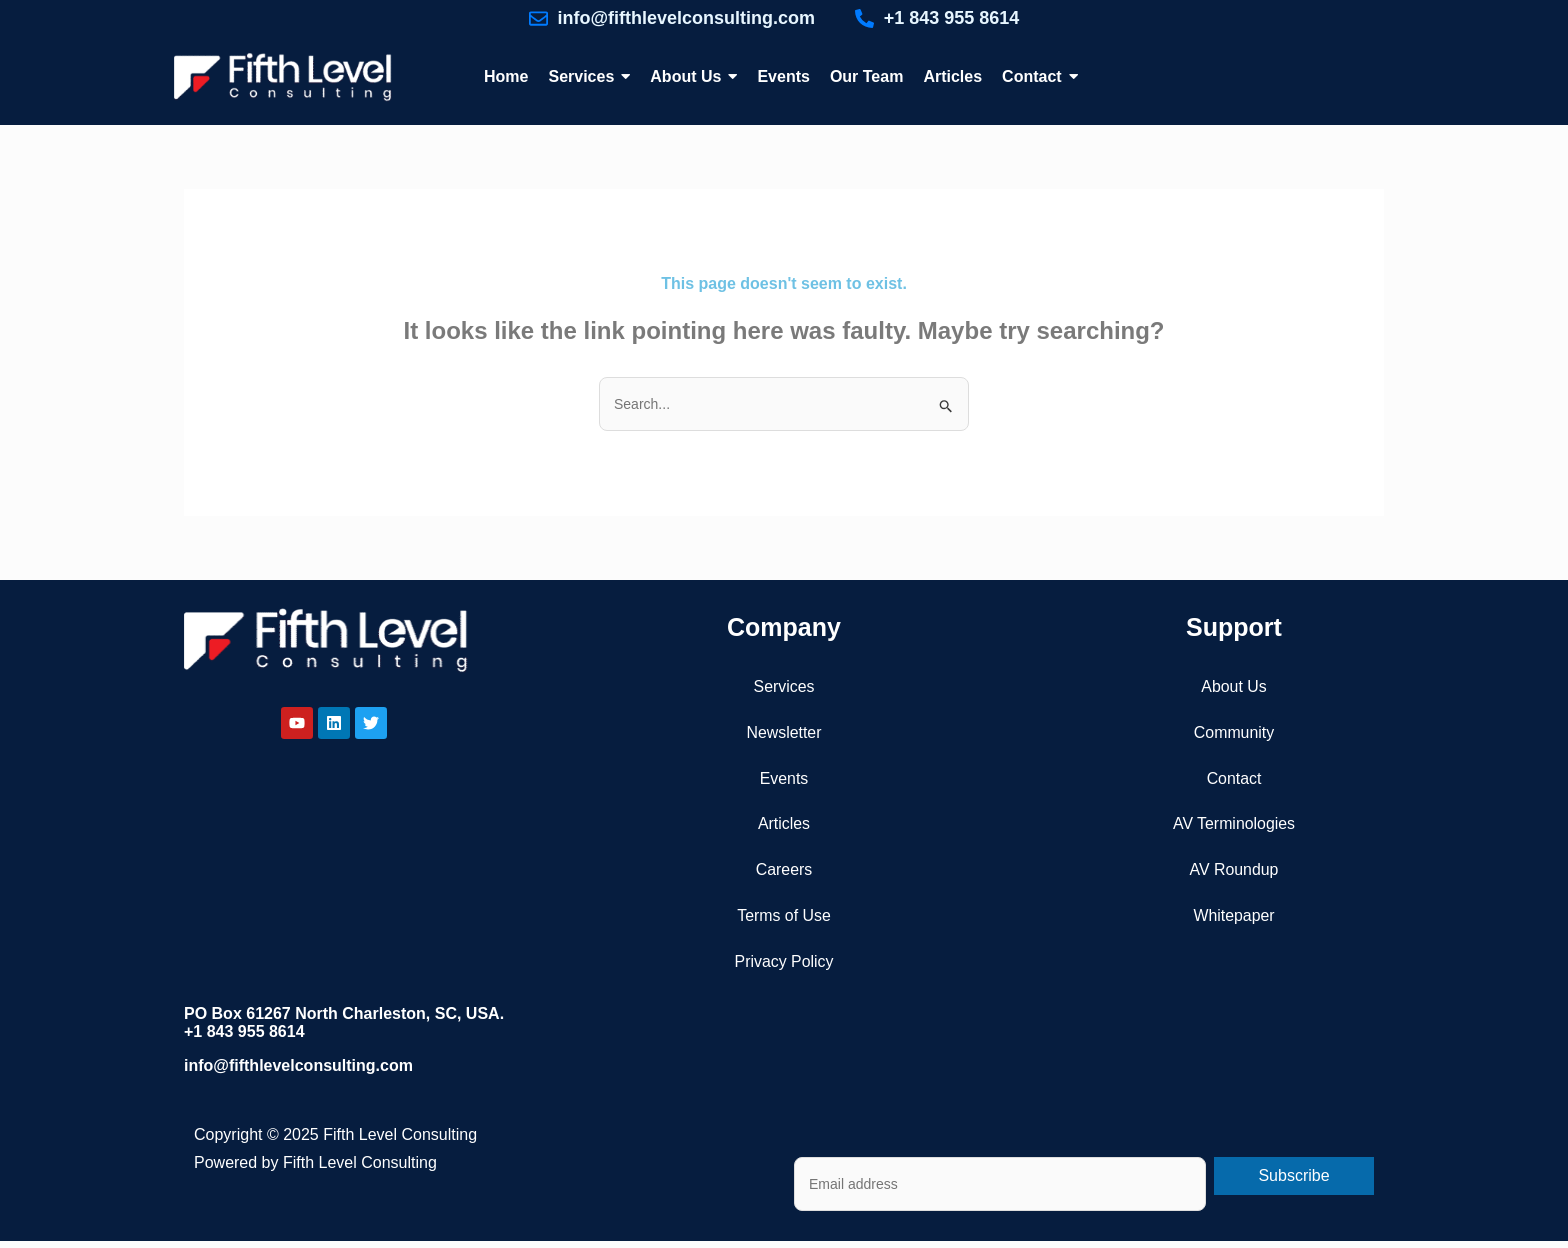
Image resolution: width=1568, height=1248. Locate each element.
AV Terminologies (1233, 824)
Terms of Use (784, 916)
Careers (784, 870)
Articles (784, 824)
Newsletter (784, 732)
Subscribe (1293, 1176)
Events (784, 778)
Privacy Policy (784, 962)
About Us (1234, 686)
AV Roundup (1234, 870)
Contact (1233, 778)
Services (783, 686)
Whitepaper (1234, 916)
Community (1234, 732)
